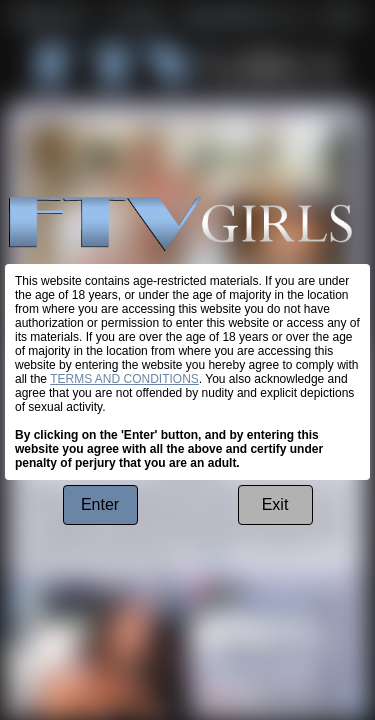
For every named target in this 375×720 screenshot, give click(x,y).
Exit (275, 504)
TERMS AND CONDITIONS (124, 379)
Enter (100, 504)
